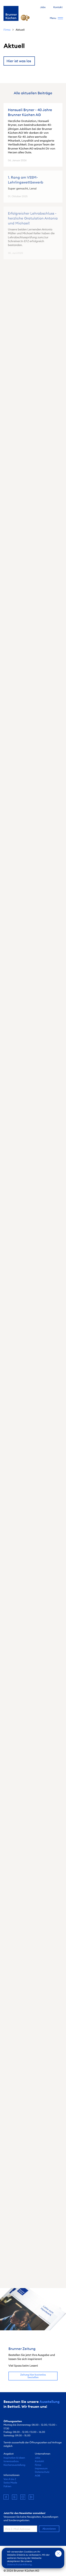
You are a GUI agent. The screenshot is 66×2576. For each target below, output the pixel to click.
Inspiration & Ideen (14, 2457)
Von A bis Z (10, 2479)
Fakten (7, 2486)
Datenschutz (42, 2472)
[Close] (58, 2553)
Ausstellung (49, 2401)
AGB (37, 2475)
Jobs (43, 7)
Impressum (41, 2468)
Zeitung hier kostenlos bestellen (33, 2376)
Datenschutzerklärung (19, 2564)
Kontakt (57, 7)
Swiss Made (10, 2482)
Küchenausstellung (14, 2465)
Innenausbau (11, 2461)
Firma (38, 2465)
